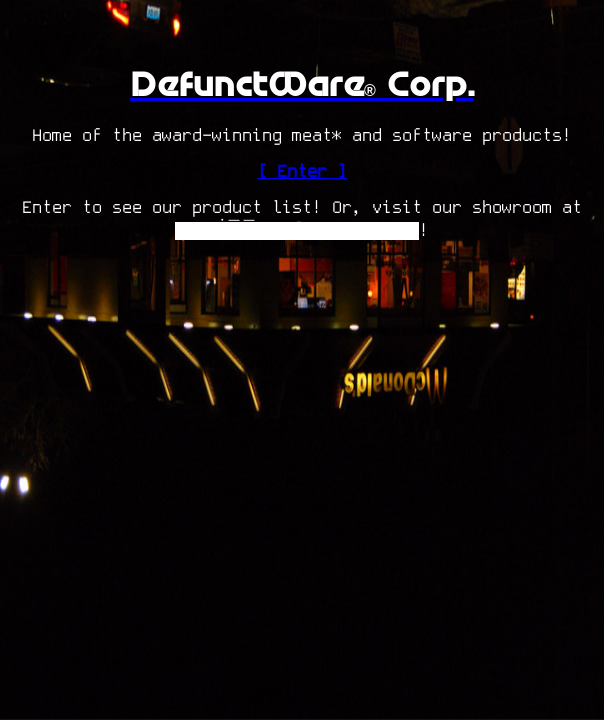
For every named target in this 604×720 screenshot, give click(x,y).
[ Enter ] (302, 172)
